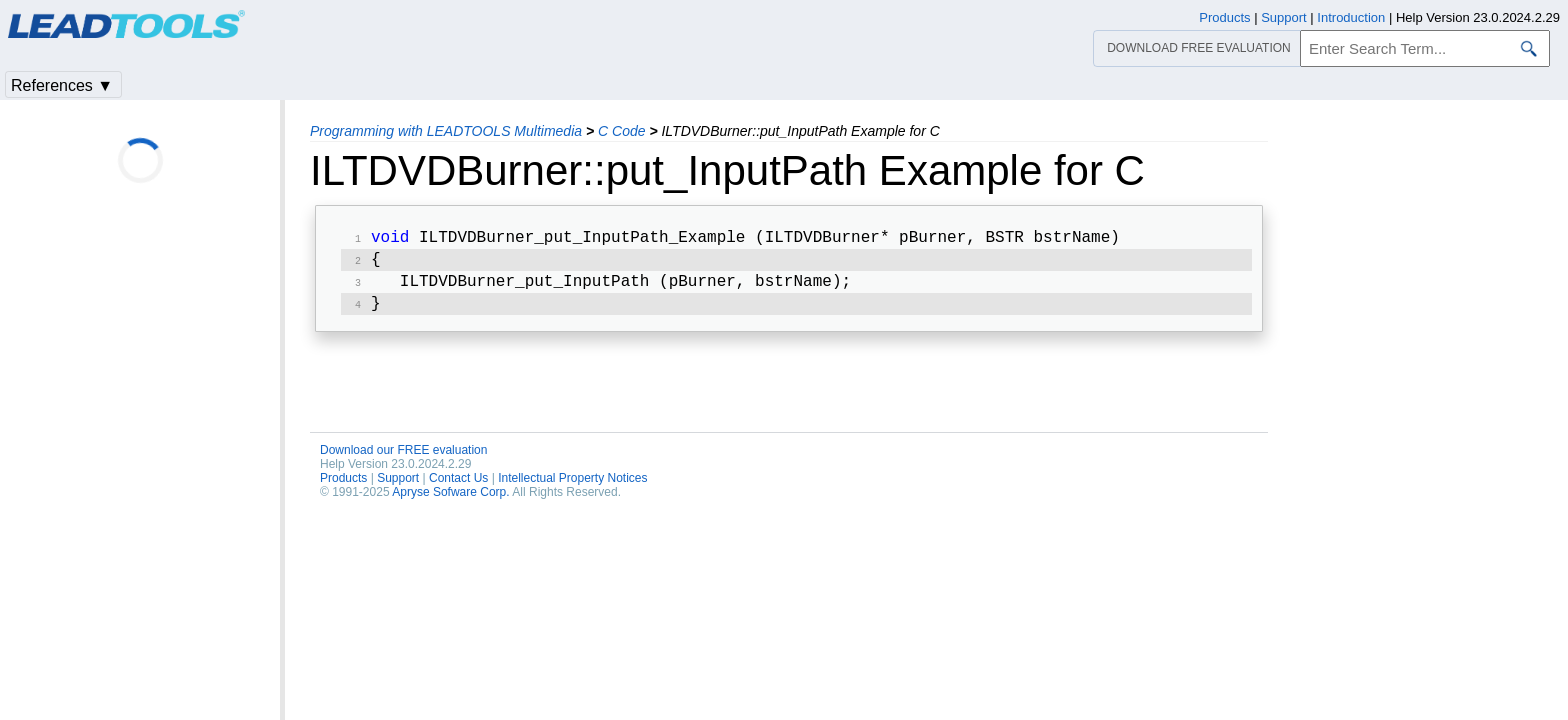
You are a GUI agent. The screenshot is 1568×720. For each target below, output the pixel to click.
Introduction (1351, 17)
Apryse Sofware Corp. (450, 500)
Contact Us (458, 486)
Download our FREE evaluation (403, 458)
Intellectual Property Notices (572, 486)
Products (343, 486)
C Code (621, 131)
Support (398, 486)
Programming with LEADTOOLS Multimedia (446, 131)
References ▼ (62, 85)
